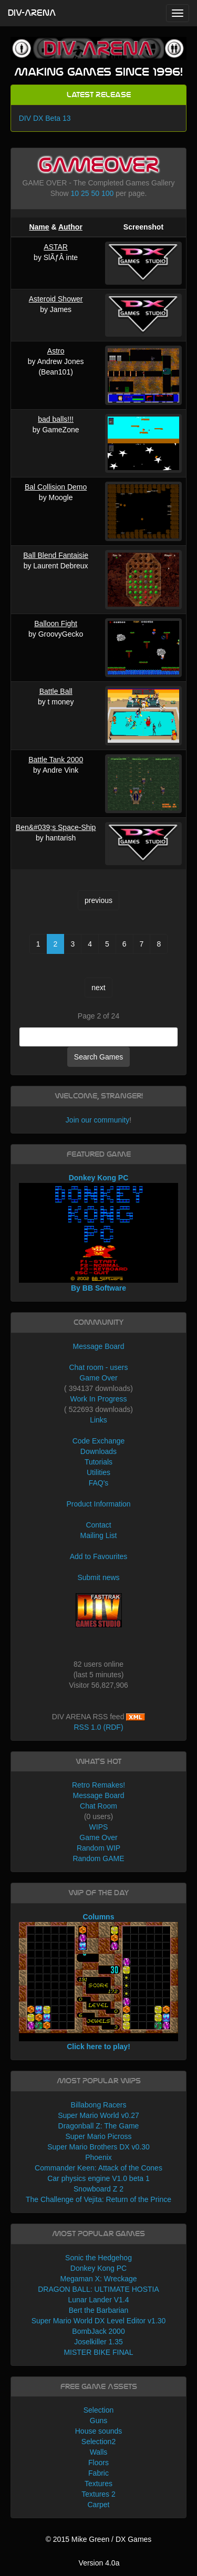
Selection (99, 2410)
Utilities (98, 1472)
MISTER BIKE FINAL (98, 2352)
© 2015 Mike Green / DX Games (99, 2539)
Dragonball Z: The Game (98, 2126)
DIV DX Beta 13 (45, 118)
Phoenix (98, 2157)
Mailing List (98, 1535)
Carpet (98, 2504)
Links (98, 1420)
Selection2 (98, 2441)
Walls (99, 2452)
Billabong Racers (99, 2105)
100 (107, 193)
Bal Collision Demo (56, 487)
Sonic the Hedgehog (98, 2257)
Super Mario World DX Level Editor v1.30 (99, 2321)
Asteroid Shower (56, 299)
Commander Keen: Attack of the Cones (98, 2168)
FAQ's (99, 1483)
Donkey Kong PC (98, 2268)
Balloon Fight (55, 623)
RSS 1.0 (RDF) (98, 1727)
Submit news (98, 1577)
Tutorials (98, 1462)
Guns (98, 2420)
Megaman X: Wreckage (98, 2278)
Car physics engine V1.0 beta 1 (98, 2178)
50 (95, 193)
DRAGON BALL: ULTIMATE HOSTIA (98, 2289)
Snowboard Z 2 (98, 2189)
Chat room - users (98, 1367)
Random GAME (98, 1858)
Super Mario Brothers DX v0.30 (98, 2147)
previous (98, 900)
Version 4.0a (99, 2563)
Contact (98, 1525)
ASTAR (56, 247)
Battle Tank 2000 (55, 759)
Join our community (97, 1120)
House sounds (98, 2431)
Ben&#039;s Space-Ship (56, 827)
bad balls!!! (56, 419)
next (98, 987)
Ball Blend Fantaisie (55, 555)
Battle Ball (55, 691)
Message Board (98, 1346)
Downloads (98, 1451)
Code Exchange (98, 1441)
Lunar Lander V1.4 (98, 2299)
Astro (56, 351)
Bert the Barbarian (99, 2310)
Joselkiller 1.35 (98, 2342)
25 (85, 193)
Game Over (98, 1378)
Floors (98, 2462)
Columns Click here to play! (99, 1982)
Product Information (98, 1504)
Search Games (98, 1057)
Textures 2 (98, 2494)
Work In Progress (98, 1399)
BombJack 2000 (98, 2331)
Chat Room (98, 1806)
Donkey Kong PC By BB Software (99, 1232)
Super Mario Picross (98, 2136)
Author (70, 227)
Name (39, 227)
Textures (98, 2483)
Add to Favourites (99, 1556)
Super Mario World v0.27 (98, 2115)
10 (75, 193)
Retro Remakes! (98, 1785)
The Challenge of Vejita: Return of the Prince (98, 2199)
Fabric (98, 2473)
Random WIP (98, 1848)
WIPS (98, 1827)
